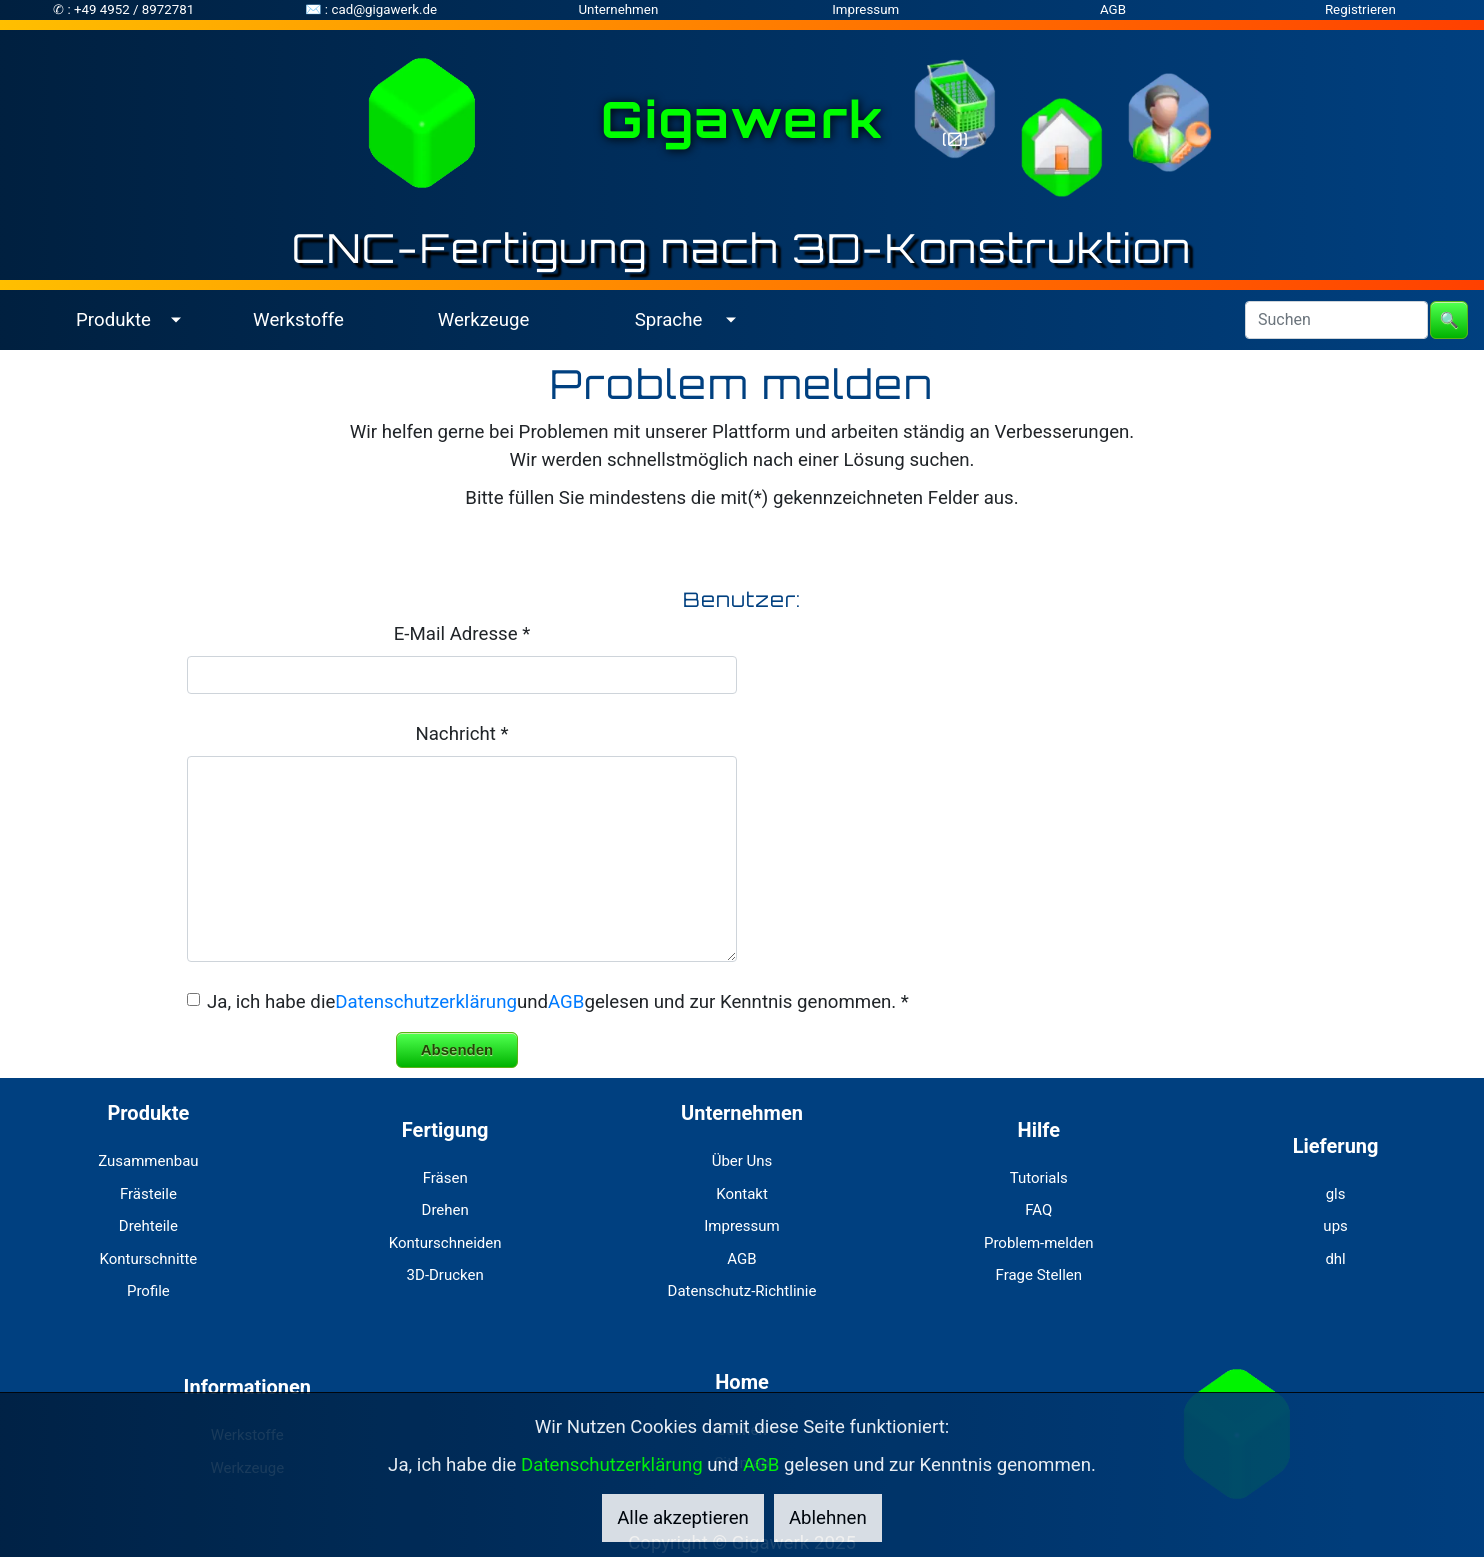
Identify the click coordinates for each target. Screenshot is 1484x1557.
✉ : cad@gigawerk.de (371, 9)
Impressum (865, 9)
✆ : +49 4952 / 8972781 (123, 9)
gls (1336, 1194)
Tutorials (1039, 1178)
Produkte (148, 1113)
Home (742, 1382)
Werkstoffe (298, 320)
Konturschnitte (148, 1259)
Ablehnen (828, 1518)
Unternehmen (618, 9)
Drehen (445, 1210)
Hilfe (1039, 1130)
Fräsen (445, 1178)
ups (1335, 1226)
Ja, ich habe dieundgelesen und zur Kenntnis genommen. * (558, 1002)
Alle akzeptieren (683, 1518)
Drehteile (148, 1226)
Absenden (457, 1049)
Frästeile (148, 1194)
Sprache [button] (669, 320)
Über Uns (742, 1161)
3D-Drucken (445, 1275)
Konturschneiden (445, 1243)
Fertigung (445, 1130)
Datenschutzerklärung (426, 1002)
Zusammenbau (148, 1161)
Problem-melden (1039, 1243)
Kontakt (742, 1194)
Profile (148, 1291)
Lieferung (1336, 1146)
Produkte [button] (113, 320)
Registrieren (1360, 9)
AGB (1113, 9)
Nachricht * (461, 734)
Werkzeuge (484, 320)
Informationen (247, 1387)
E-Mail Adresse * (462, 634)
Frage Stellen (1039, 1275)
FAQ (1038, 1210)
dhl (1335, 1259)
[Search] (1336, 320)
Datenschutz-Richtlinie (742, 1291)
